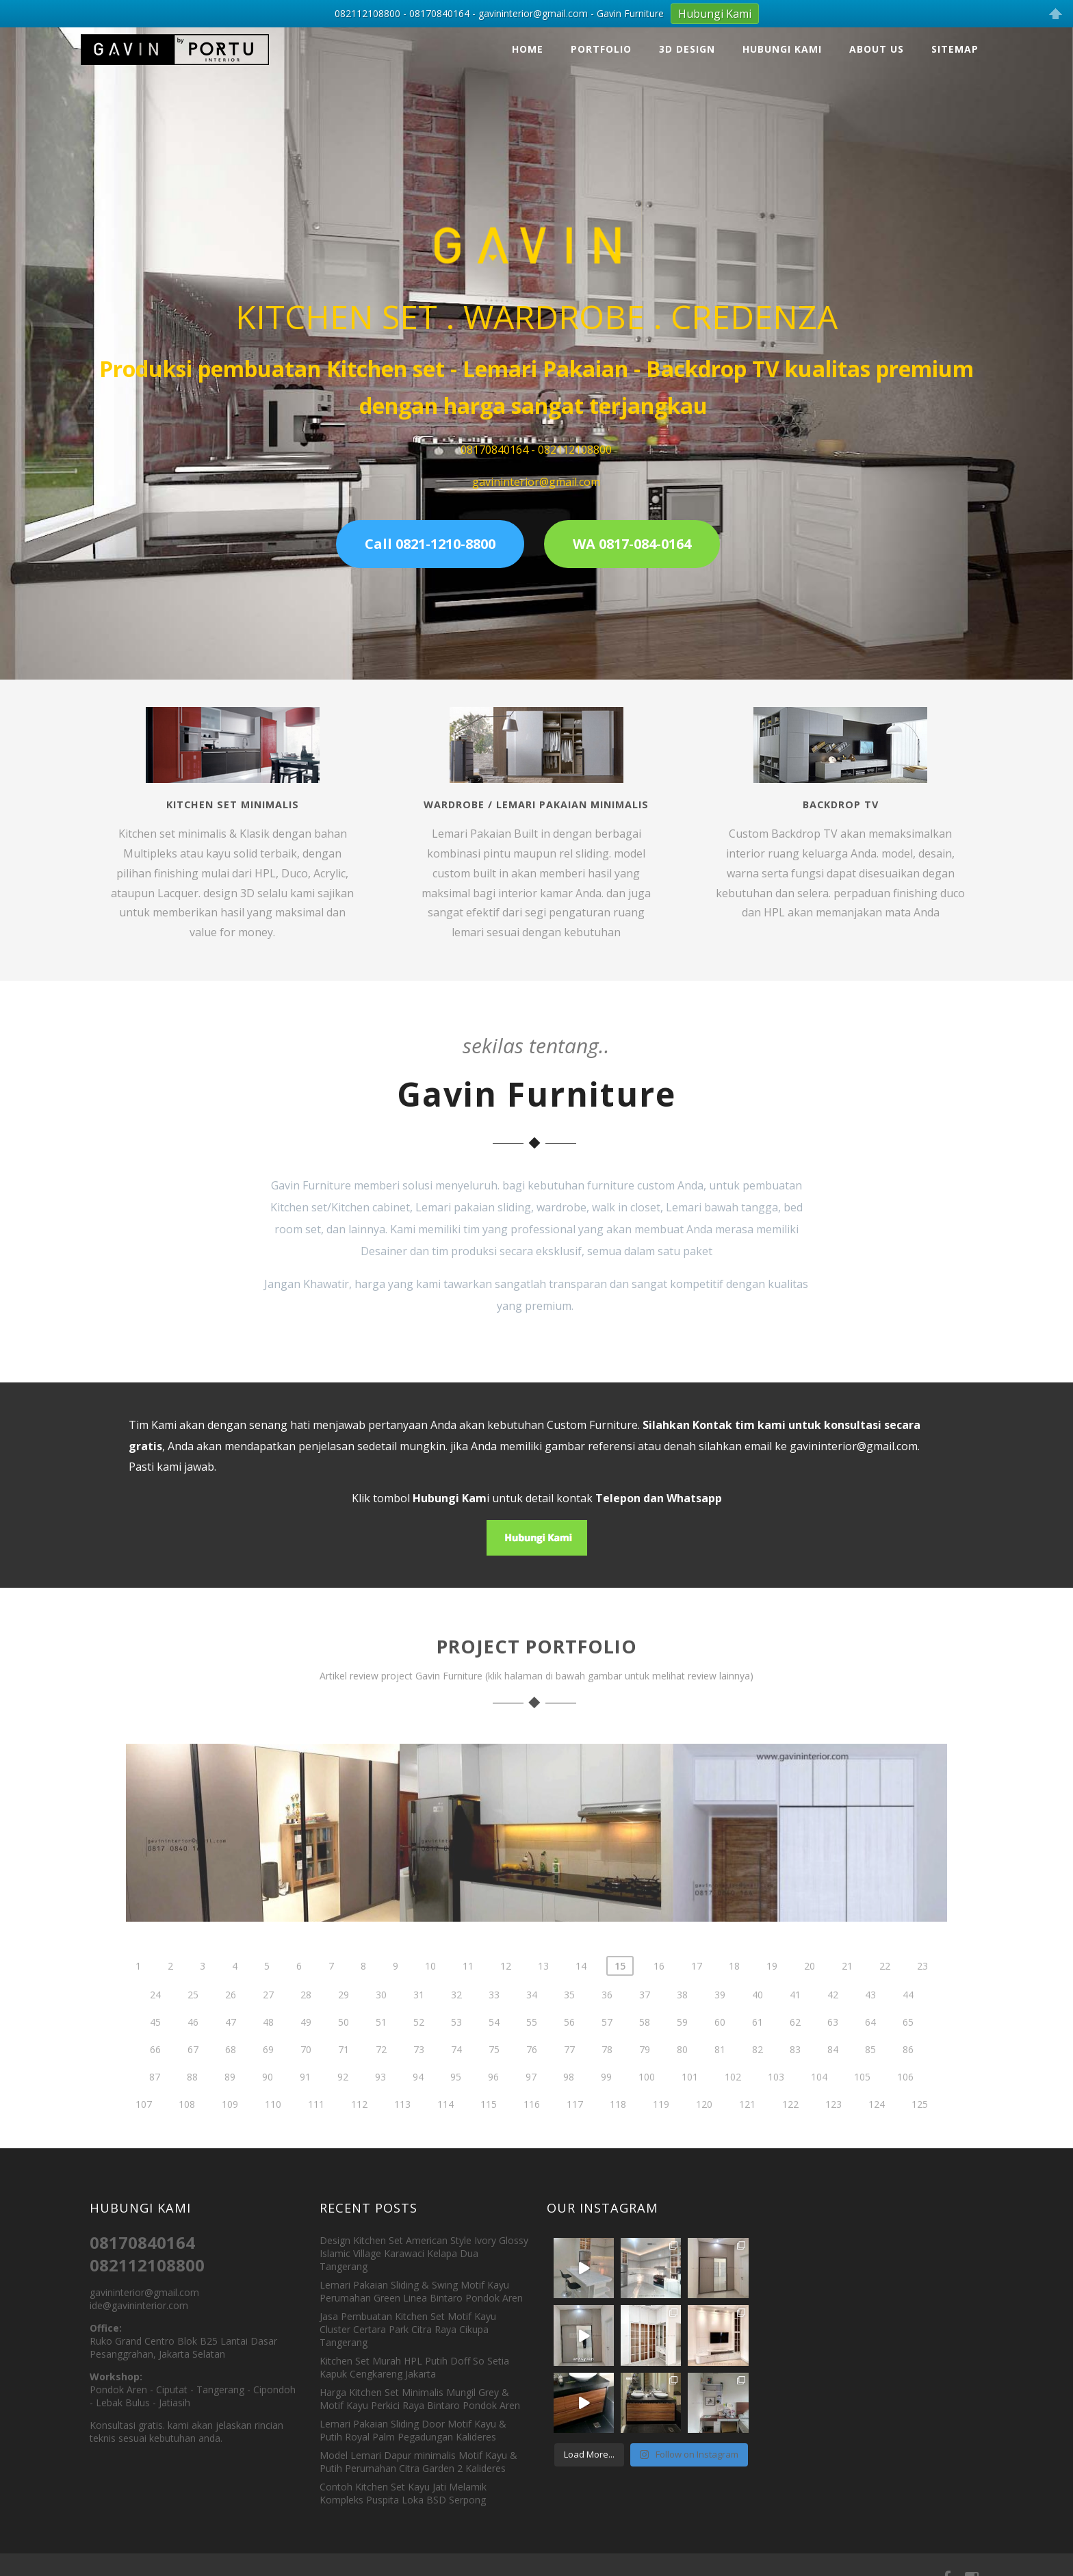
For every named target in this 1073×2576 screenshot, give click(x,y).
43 (870, 2014)
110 (273, 2123)
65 (908, 2041)
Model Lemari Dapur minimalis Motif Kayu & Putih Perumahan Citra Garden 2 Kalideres (418, 2449)
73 (418, 2069)
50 (343, 2041)
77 (569, 2069)
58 (644, 2041)
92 (342, 2096)
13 (543, 1985)
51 (381, 2041)
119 (661, 2123)
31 (418, 2014)
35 (569, 2014)
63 (832, 2041)
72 (381, 2069)
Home (527, 35)
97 (531, 2096)
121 (747, 2123)
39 (719, 2014)
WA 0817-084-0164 (632, 530)
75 (494, 2069)
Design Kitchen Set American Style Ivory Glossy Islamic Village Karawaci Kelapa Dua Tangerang (424, 2240)
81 (719, 2069)
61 (757, 2041)
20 (809, 1985)
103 (776, 2096)
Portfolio (601, 35)
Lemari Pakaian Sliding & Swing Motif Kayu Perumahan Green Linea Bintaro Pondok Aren (421, 2278)
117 (575, 2123)
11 (468, 1985)
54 (494, 2041)
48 (268, 2041)
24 (155, 2014)
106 (905, 2096)
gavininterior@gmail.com (854, 1433)
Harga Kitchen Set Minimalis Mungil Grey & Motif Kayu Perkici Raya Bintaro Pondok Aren (420, 2386)
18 (734, 1985)
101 (690, 2096)
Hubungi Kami (782, 35)
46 (193, 2041)
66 (155, 2069)
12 (505, 1985)
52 (418, 2041)
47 (230, 2041)
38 (682, 2014)
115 (488, 2123)
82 (757, 2069)
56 (569, 2041)
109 (230, 2123)
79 (644, 2069)
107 (143, 2123)
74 (456, 2069)
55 (531, 2041)
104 (819, 2096)
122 (790, 2123)
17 (696, 1985)
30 (381, 2014)
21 (847, 1985)
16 (659, 1985)
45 (155, 2041)
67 (193, 2069)
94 (418, 2096)
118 (618, 2123)
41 (795, 2014)
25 (193, 2014)
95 (455, 2096)
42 (832, 2014)
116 (531, 2123)
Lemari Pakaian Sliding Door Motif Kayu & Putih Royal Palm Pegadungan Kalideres (413, 2417)
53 (456, 2041)
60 (719, 2041)
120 (704, 2123)
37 (644, 2014)
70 (305, 2069)
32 (456, 2014)
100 (646, 2096)
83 (795, 2069)
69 (268, 2069)
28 (305, 2014)
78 (607, 2069)
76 (531, 2069)
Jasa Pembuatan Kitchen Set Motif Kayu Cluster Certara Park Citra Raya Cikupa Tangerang (408, 2316)
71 (343, 2069)
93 (380, 2096)
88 (192, 2096)
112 (359, 2123)
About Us (876, 35)
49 (305, 2041)
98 (568, 2096)
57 (607, 2041)
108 (187, 2123)
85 (870, 2069)
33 (494, 2014)
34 (531, 2014)
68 (230, 2069)
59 (682, 2041)
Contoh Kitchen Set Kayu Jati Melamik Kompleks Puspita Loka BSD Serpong (403, 2480)
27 (268, 2014)
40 (757, 2014)
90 (267, 2096)
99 (606, 2096)
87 (154, 2096)
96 (493, 2096)
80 (682, 2069)
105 (862, 2096)
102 (733, 2096)
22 (884, 1985)
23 (922, 1985)
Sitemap (955, 35)
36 (607, 2014)
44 (908, 2014)
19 (771, 1985)
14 (581, 1985)
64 (870, 2041)
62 (795, 2041)
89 (229, 2096)
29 (343, 2014)
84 (832, 2069)
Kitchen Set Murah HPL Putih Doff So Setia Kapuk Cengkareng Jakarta (414, 2354)
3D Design (687, 35)
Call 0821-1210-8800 (430, 530)
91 (305, 2096)
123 (833, 2123)
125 (920, 2123)
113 (402, 2123)
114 (445, 2123)
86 (908, 2069)
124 (876, 2123)
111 (316, 2123)
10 (430, 1985)
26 (230, 2014)
